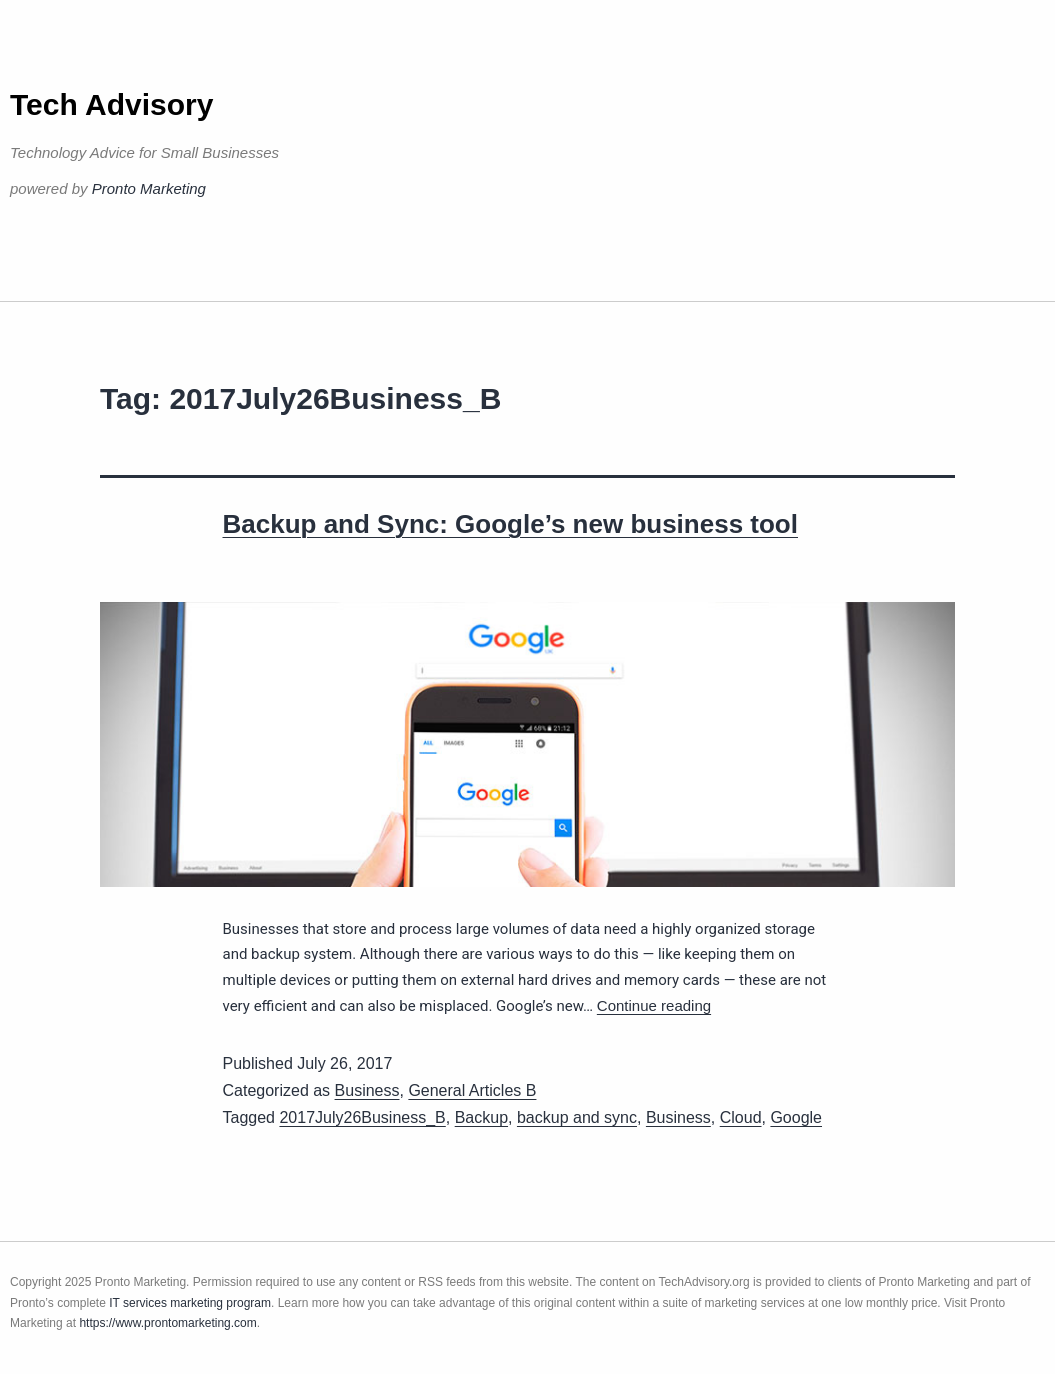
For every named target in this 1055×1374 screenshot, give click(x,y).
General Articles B (472, 1090)
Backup (481, 1117)
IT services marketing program (190, 1303)
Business (367, 1090)
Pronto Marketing (149, 188)
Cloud (741, 1117)
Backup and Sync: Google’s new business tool (510, 524)
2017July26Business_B (362, 1117)
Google (796, 1117)
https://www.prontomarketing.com (167, 1323)
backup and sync (577, 1117)
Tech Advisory (111, 104)
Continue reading (654, 1005)
